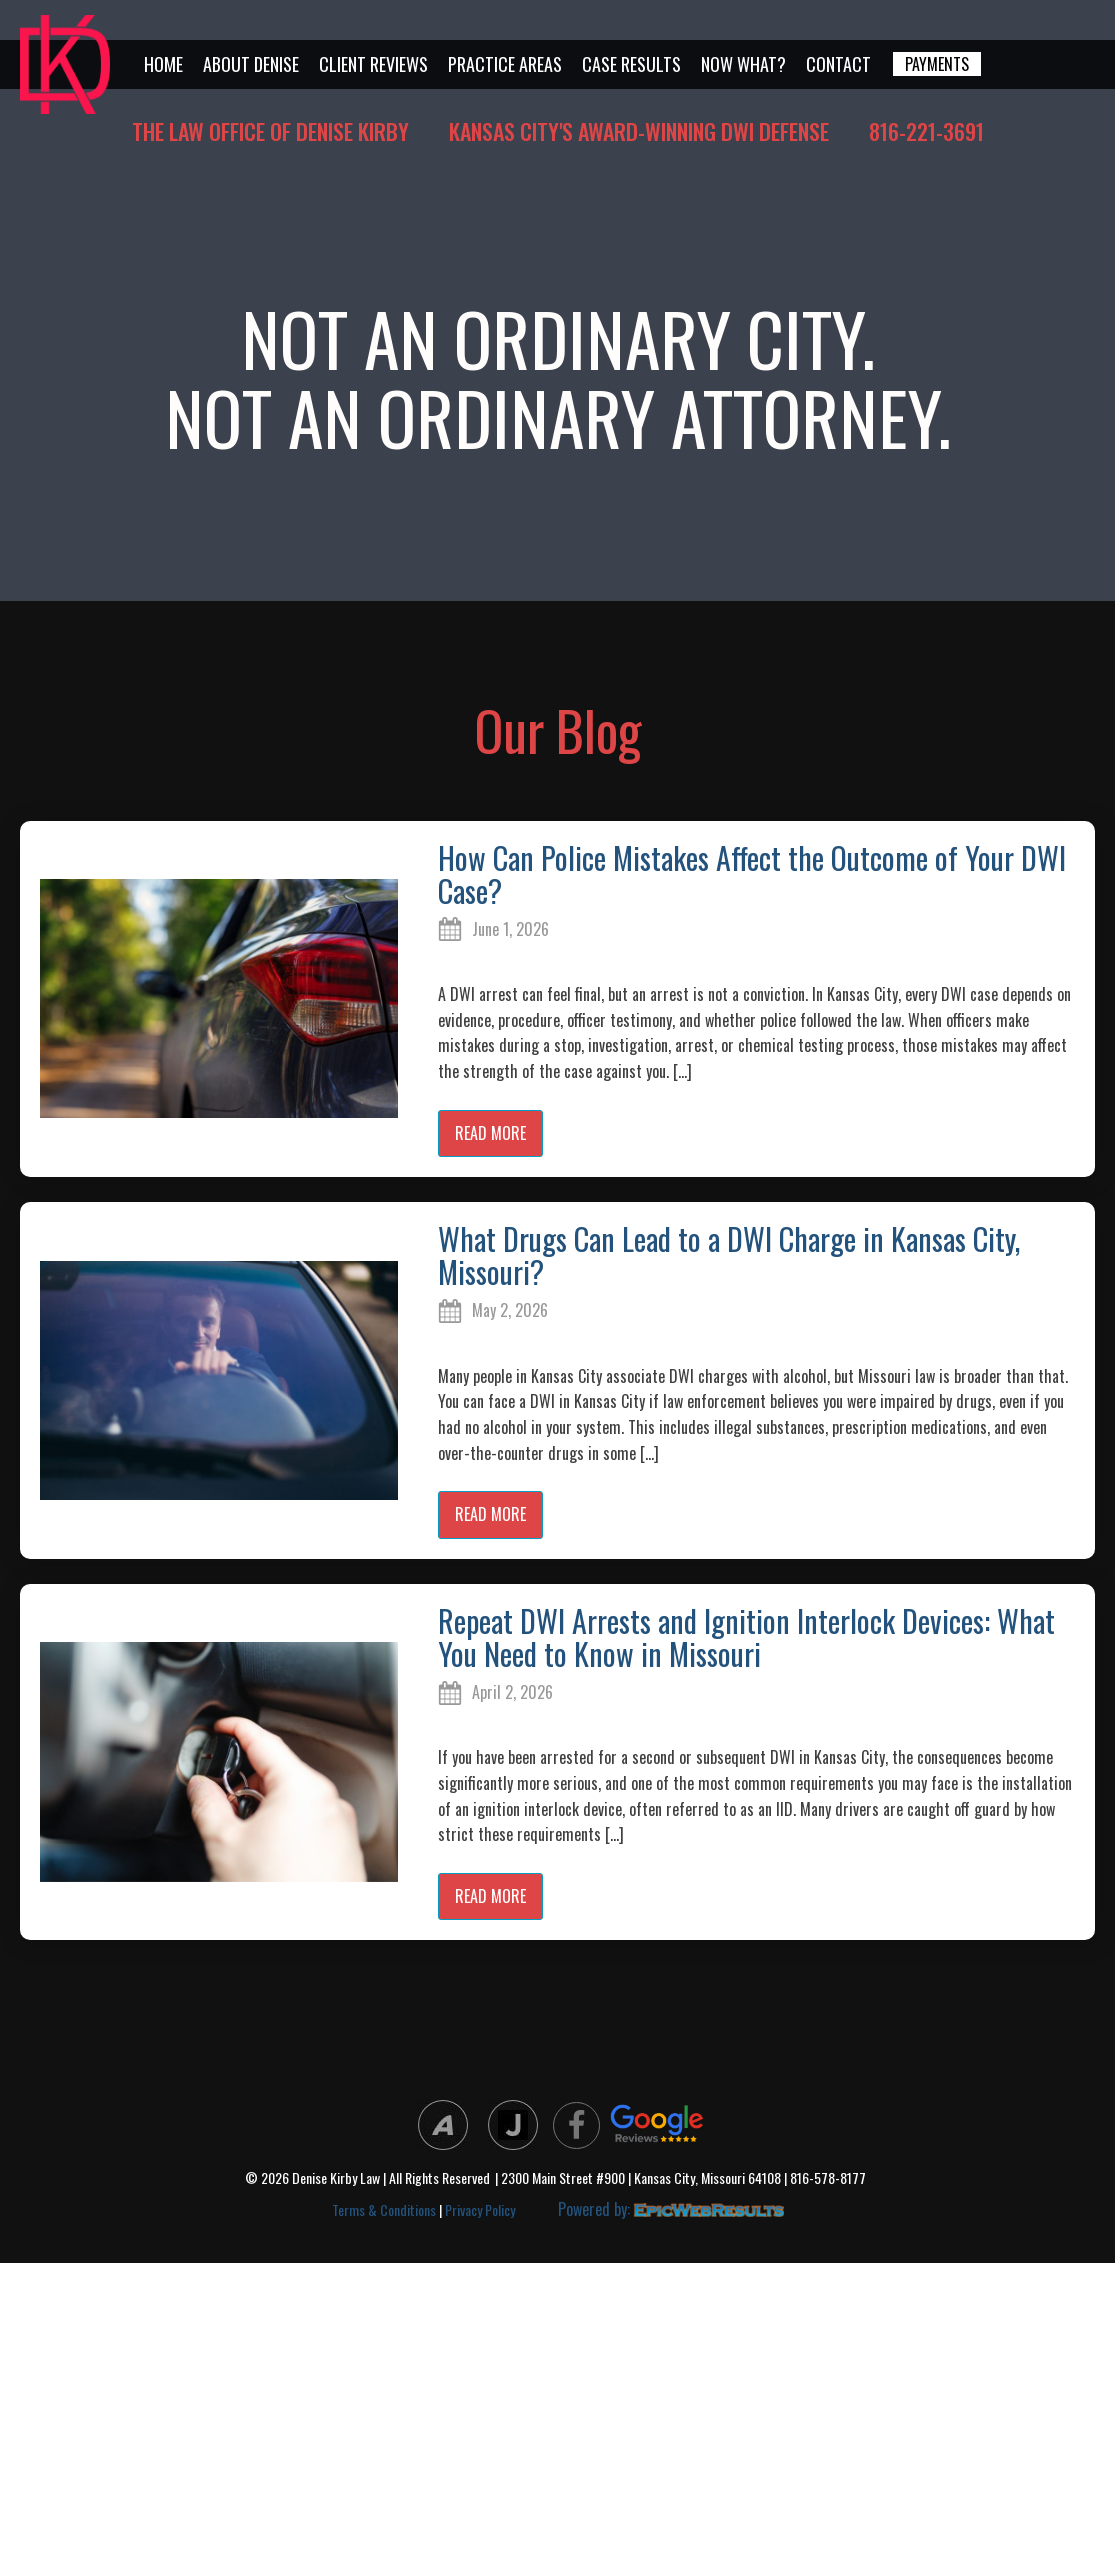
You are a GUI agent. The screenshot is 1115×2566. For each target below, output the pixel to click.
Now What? (743, 64)
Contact (838, 64)
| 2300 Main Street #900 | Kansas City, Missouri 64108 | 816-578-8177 (680, 2178)
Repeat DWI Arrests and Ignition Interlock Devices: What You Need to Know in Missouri (746, 1637)
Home (163, 64)
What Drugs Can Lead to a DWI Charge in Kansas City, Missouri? (729, 1255)
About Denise (251, 64)
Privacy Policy (480, 2209)
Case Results (631, 64)
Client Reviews (373, 64)
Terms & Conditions (384, 2209)
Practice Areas (505, 64)
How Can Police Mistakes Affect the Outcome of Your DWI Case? (752, 874)
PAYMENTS (937, 64)
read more (490, 1133)
